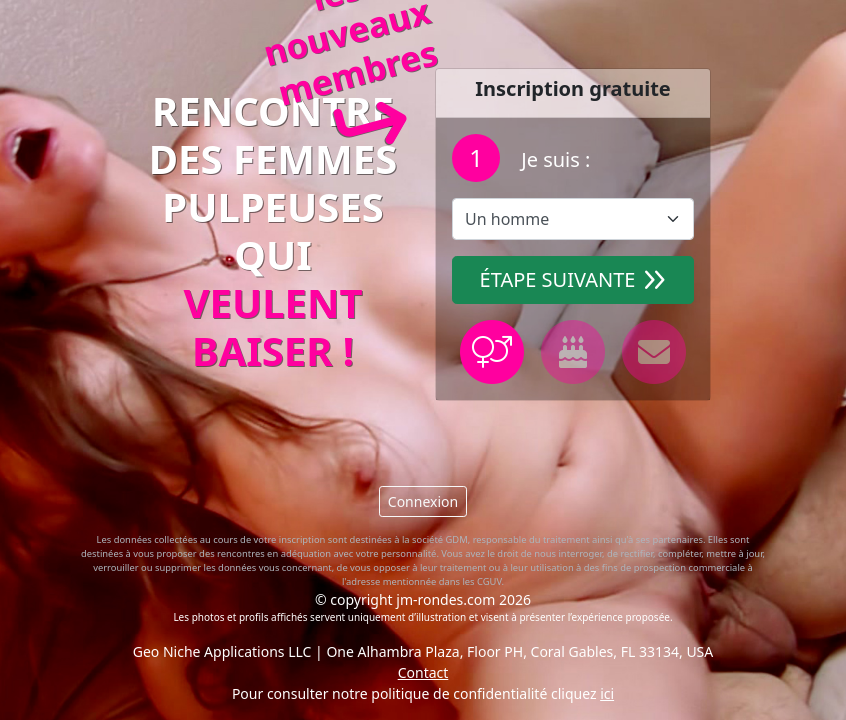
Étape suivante (573, 279)
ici (607, 693)
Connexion (423, 501)
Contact (423, 672)
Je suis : (553, 159)
